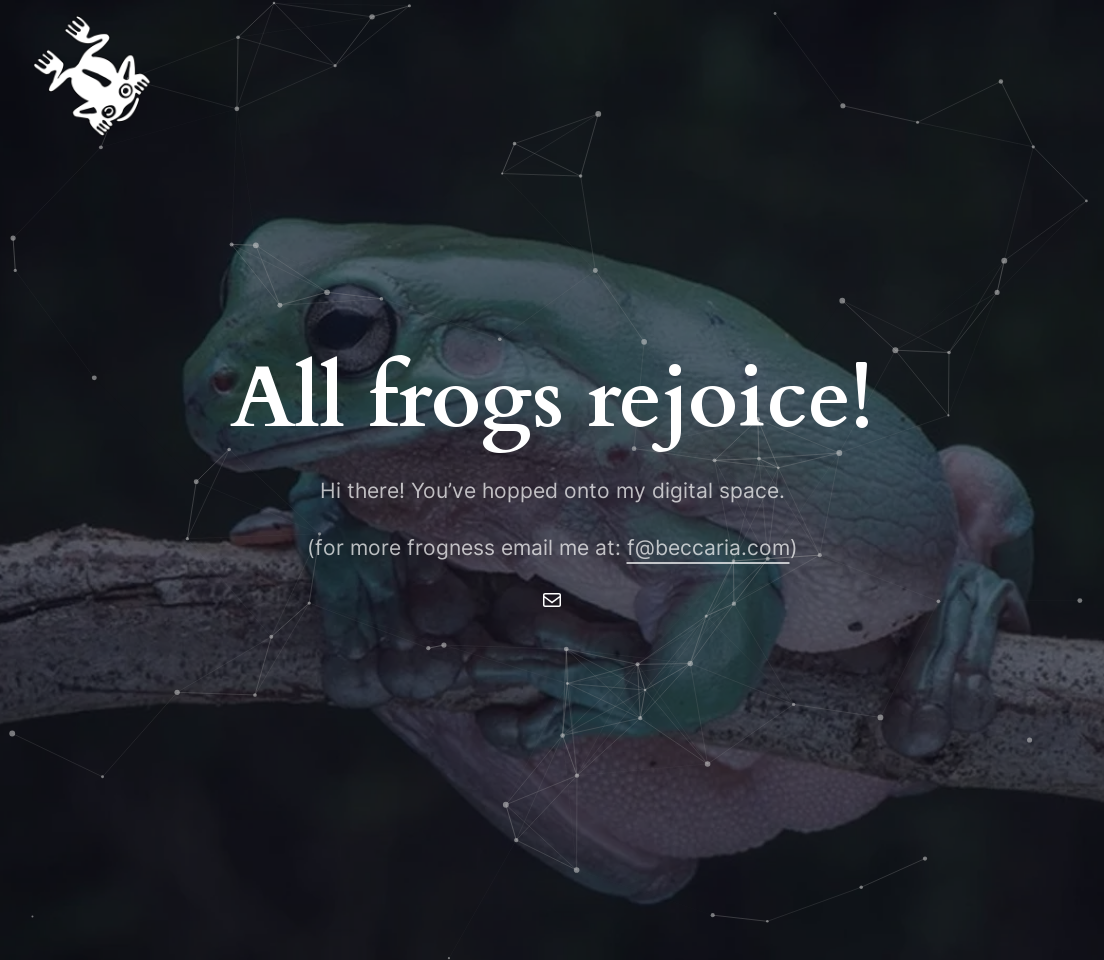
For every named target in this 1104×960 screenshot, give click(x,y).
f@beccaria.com (708, 547)
